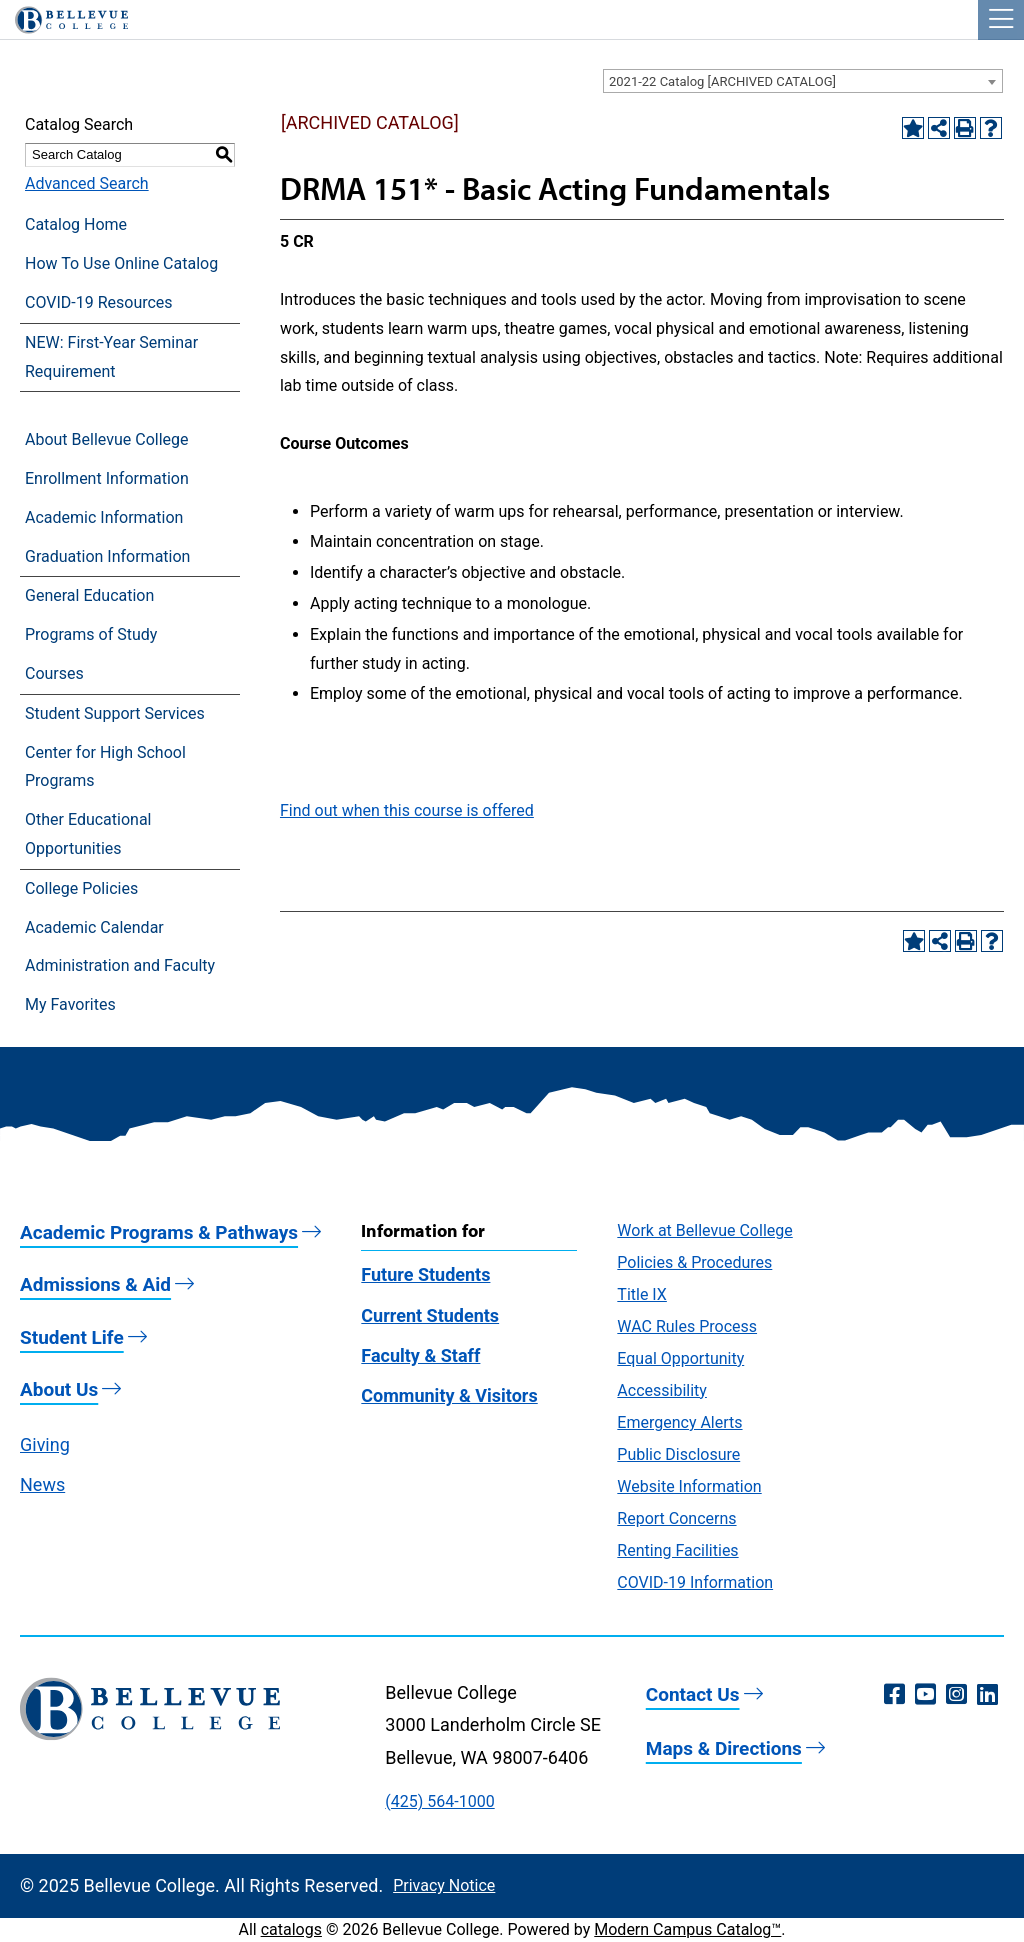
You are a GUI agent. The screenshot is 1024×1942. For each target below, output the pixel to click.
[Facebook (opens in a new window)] (894, 1695)
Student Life (72, 1337)
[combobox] (803, 81)
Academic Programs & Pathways (159, 1232)
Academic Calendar (94, 927)
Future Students (425, 1274)
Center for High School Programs (105, 767)
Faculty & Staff (420, 1355)
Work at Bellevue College (704, 1230)
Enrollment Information (107, 478)
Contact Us (693, 1694)
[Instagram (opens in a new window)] (956, 1695)
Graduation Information (107, 556)
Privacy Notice (444, 1885)
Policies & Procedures (694, 1262)
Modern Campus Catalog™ (687, 1929)
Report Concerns (676, 1518)
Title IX (642, 1294)
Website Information (689, 1486)
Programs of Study (91, 634)
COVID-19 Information (695, 1582)
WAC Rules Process (687, 1326)
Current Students (430, 1315)
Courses (54, 673)
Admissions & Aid (95, 1284)
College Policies (81, 888)
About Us (59, 1389)
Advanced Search (87, 183)
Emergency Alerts (679, 1422)
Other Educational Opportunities (88, 834)
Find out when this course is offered (407, 810)
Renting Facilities (677, 1550)
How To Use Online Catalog (121, 263)
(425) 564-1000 (439, 1801)
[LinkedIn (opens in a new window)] (987, 1695)
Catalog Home (76, 224)
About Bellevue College (106, 439)
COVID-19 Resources (99, 302)
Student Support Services (115, 713)
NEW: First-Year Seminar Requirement (111, 357)
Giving (45, 1444)
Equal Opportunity (680, 1358)
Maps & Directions (724, 1748)
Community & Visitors (449, 1395)
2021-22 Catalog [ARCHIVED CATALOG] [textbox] (722, 81)
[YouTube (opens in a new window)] (925, 1695)
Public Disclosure (678, 1454)
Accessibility (662, 1390)
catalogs (291, 1929)
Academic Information (104, 517)
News (42, 1484)
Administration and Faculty (120, 965)
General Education (89, 595)
